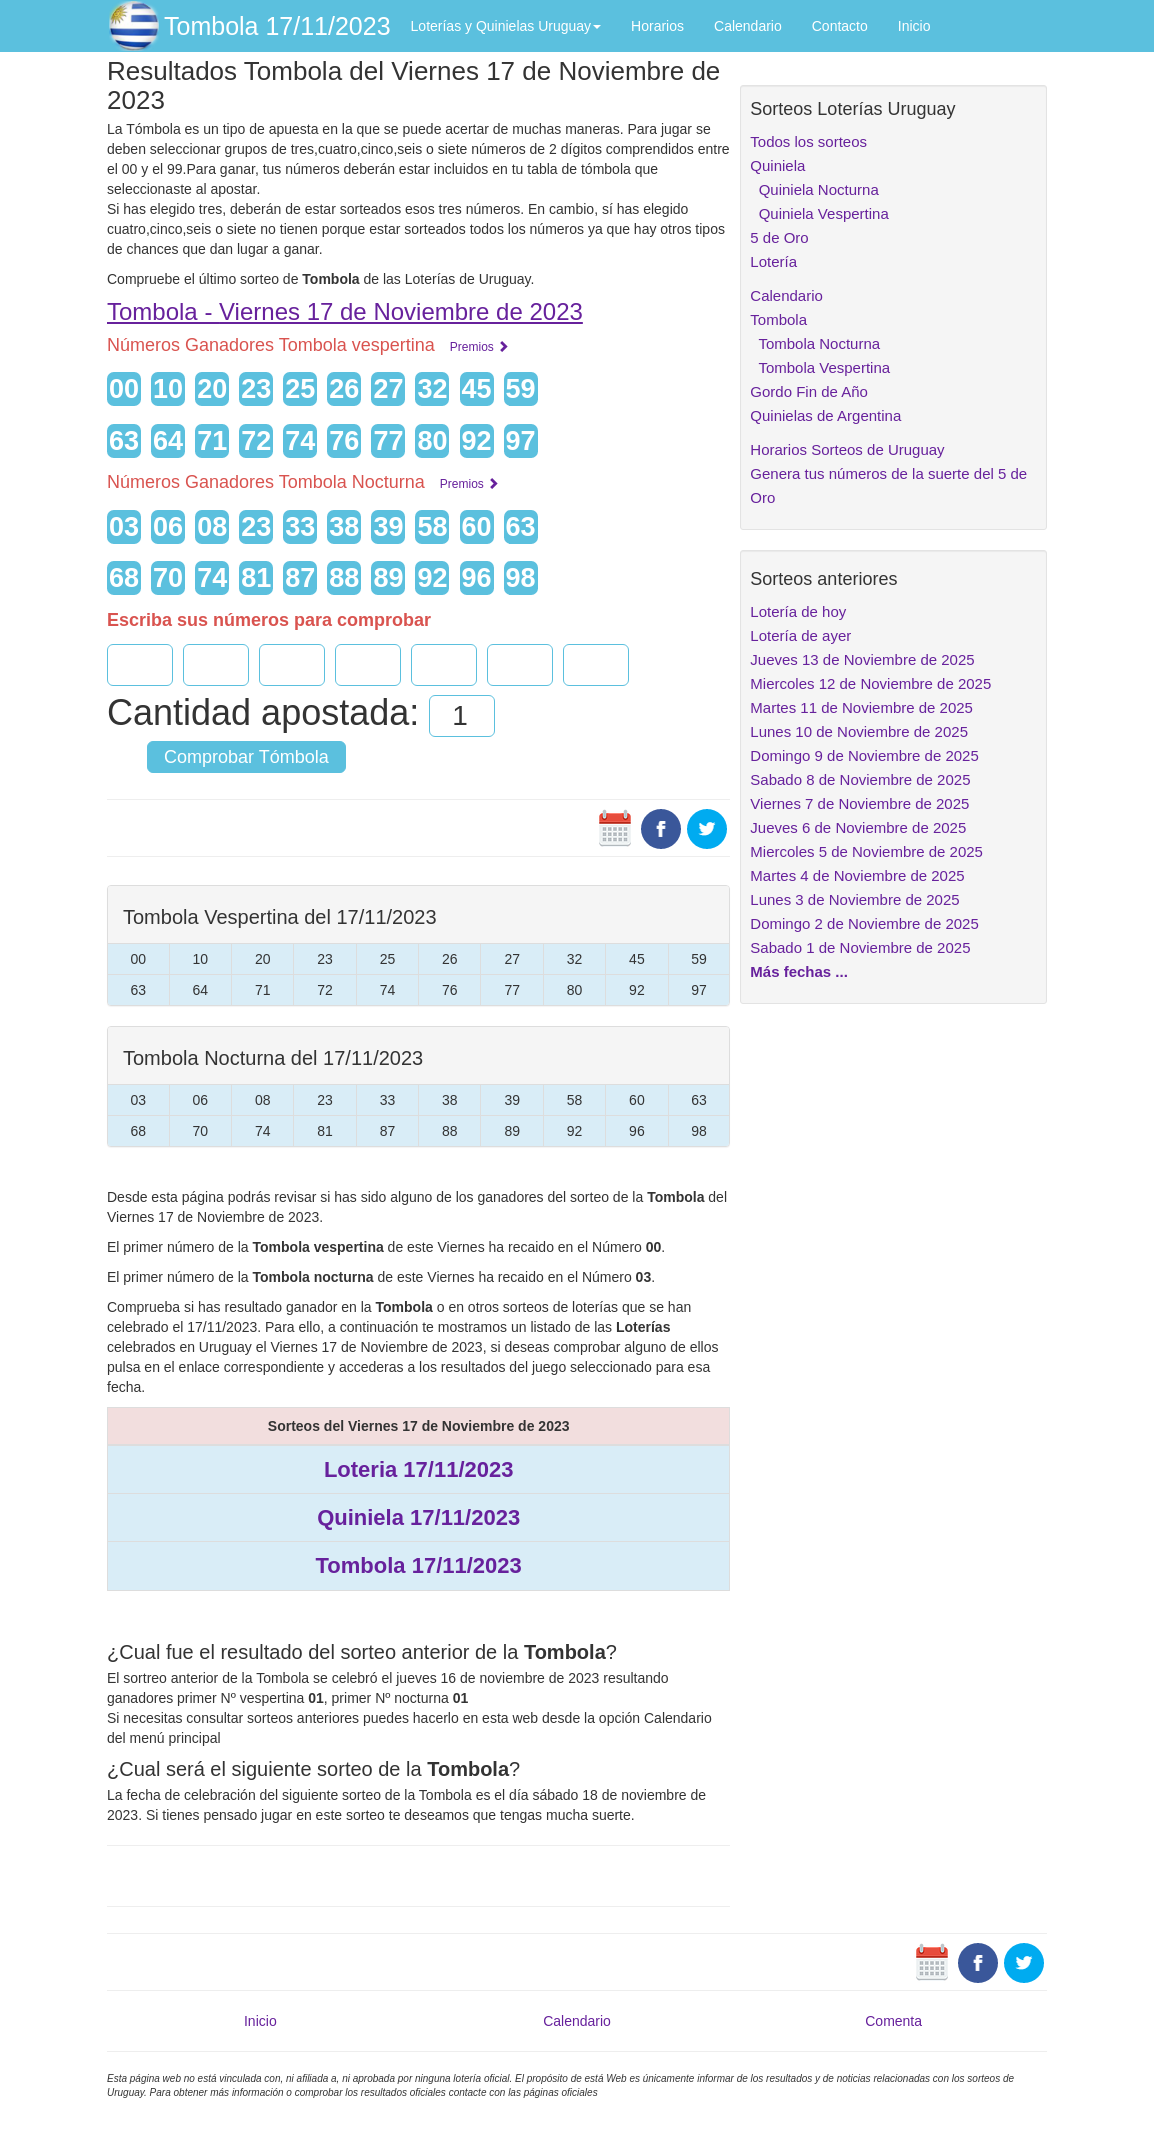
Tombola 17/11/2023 (277, 26)
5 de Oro (779, 237)
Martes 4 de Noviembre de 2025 (857, 875)
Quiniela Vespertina (819, 213)
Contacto (840, 26)
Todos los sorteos (808, 141)
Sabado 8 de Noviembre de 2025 (860, 779)
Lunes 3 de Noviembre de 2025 (854, 899)
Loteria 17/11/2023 (419, 1469)
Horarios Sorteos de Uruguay (847, 449)
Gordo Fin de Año (809, 391)
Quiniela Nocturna (814, 189)
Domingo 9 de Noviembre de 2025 (864, 755)
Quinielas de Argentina (825, 415)
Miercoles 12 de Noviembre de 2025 (870, 683)
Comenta (893, 2021)
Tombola (778, 319)
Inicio (914, 26)
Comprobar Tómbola (246, 757)
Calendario (748, 26)
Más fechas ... (799, 971)
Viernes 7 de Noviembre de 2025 (859, 803)
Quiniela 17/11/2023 (418, 1517)
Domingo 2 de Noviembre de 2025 (864, 923)
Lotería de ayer (800, 635)
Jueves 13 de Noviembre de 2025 (862, 659)
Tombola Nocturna (815, 343)
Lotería (773, 261)
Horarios (657, 26)
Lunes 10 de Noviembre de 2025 (859, 731)
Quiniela (777, 165)
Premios (479, 347)
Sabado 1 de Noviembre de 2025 (860, 947)
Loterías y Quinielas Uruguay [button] (506, 26)
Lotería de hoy (798, 611)
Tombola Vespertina (820, 367)
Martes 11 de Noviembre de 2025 (861, 707)
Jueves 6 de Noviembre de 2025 (858, 827)
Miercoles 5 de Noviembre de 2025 (866, 851)
